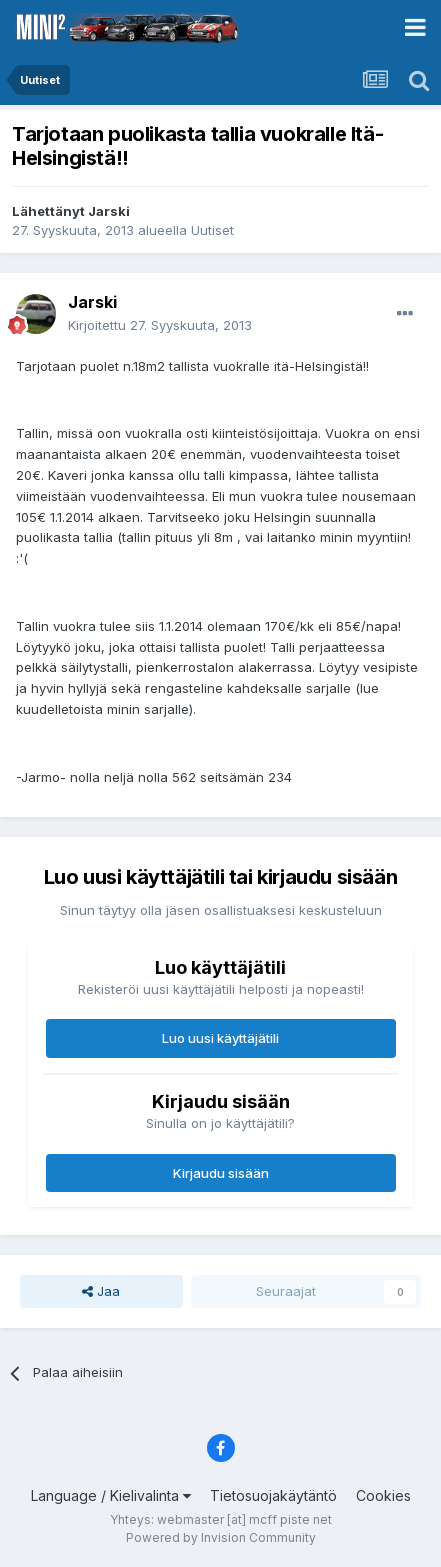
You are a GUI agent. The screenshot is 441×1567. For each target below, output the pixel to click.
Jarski (109, 211)
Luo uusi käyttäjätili (220, 1038)
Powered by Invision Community (221, 1537)
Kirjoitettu (160, 325)
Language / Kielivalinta (111, 1495)
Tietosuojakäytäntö (273, 1495)
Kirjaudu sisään (221, 1173)
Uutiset (212, 230)
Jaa (101, 1291)
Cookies (383, 1495)
